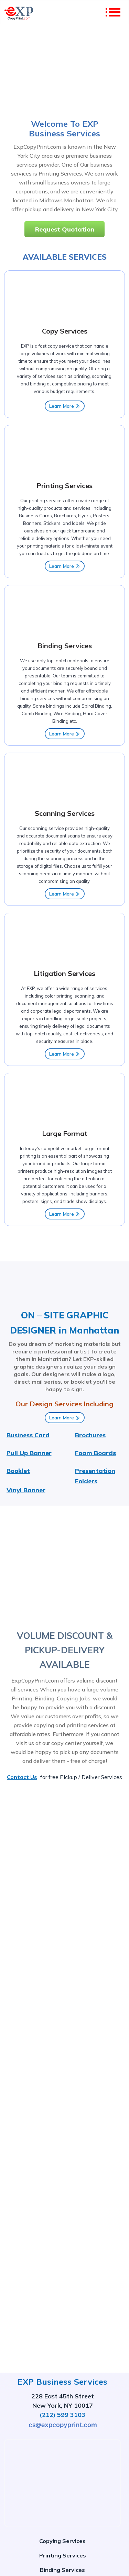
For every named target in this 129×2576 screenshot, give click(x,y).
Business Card (28, 1435)
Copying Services (62, 2541)
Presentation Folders (95, 1476)
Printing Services (62, 2555)
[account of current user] (113, 12)
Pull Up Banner (29, 1453)
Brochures (90, 1435)
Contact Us (22, 1777)
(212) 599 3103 (62, 2415)
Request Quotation (64, 229)
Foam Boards (95, 1453)
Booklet (18, 1471)
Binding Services (62, 2569)
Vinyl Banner (26, 1490)
